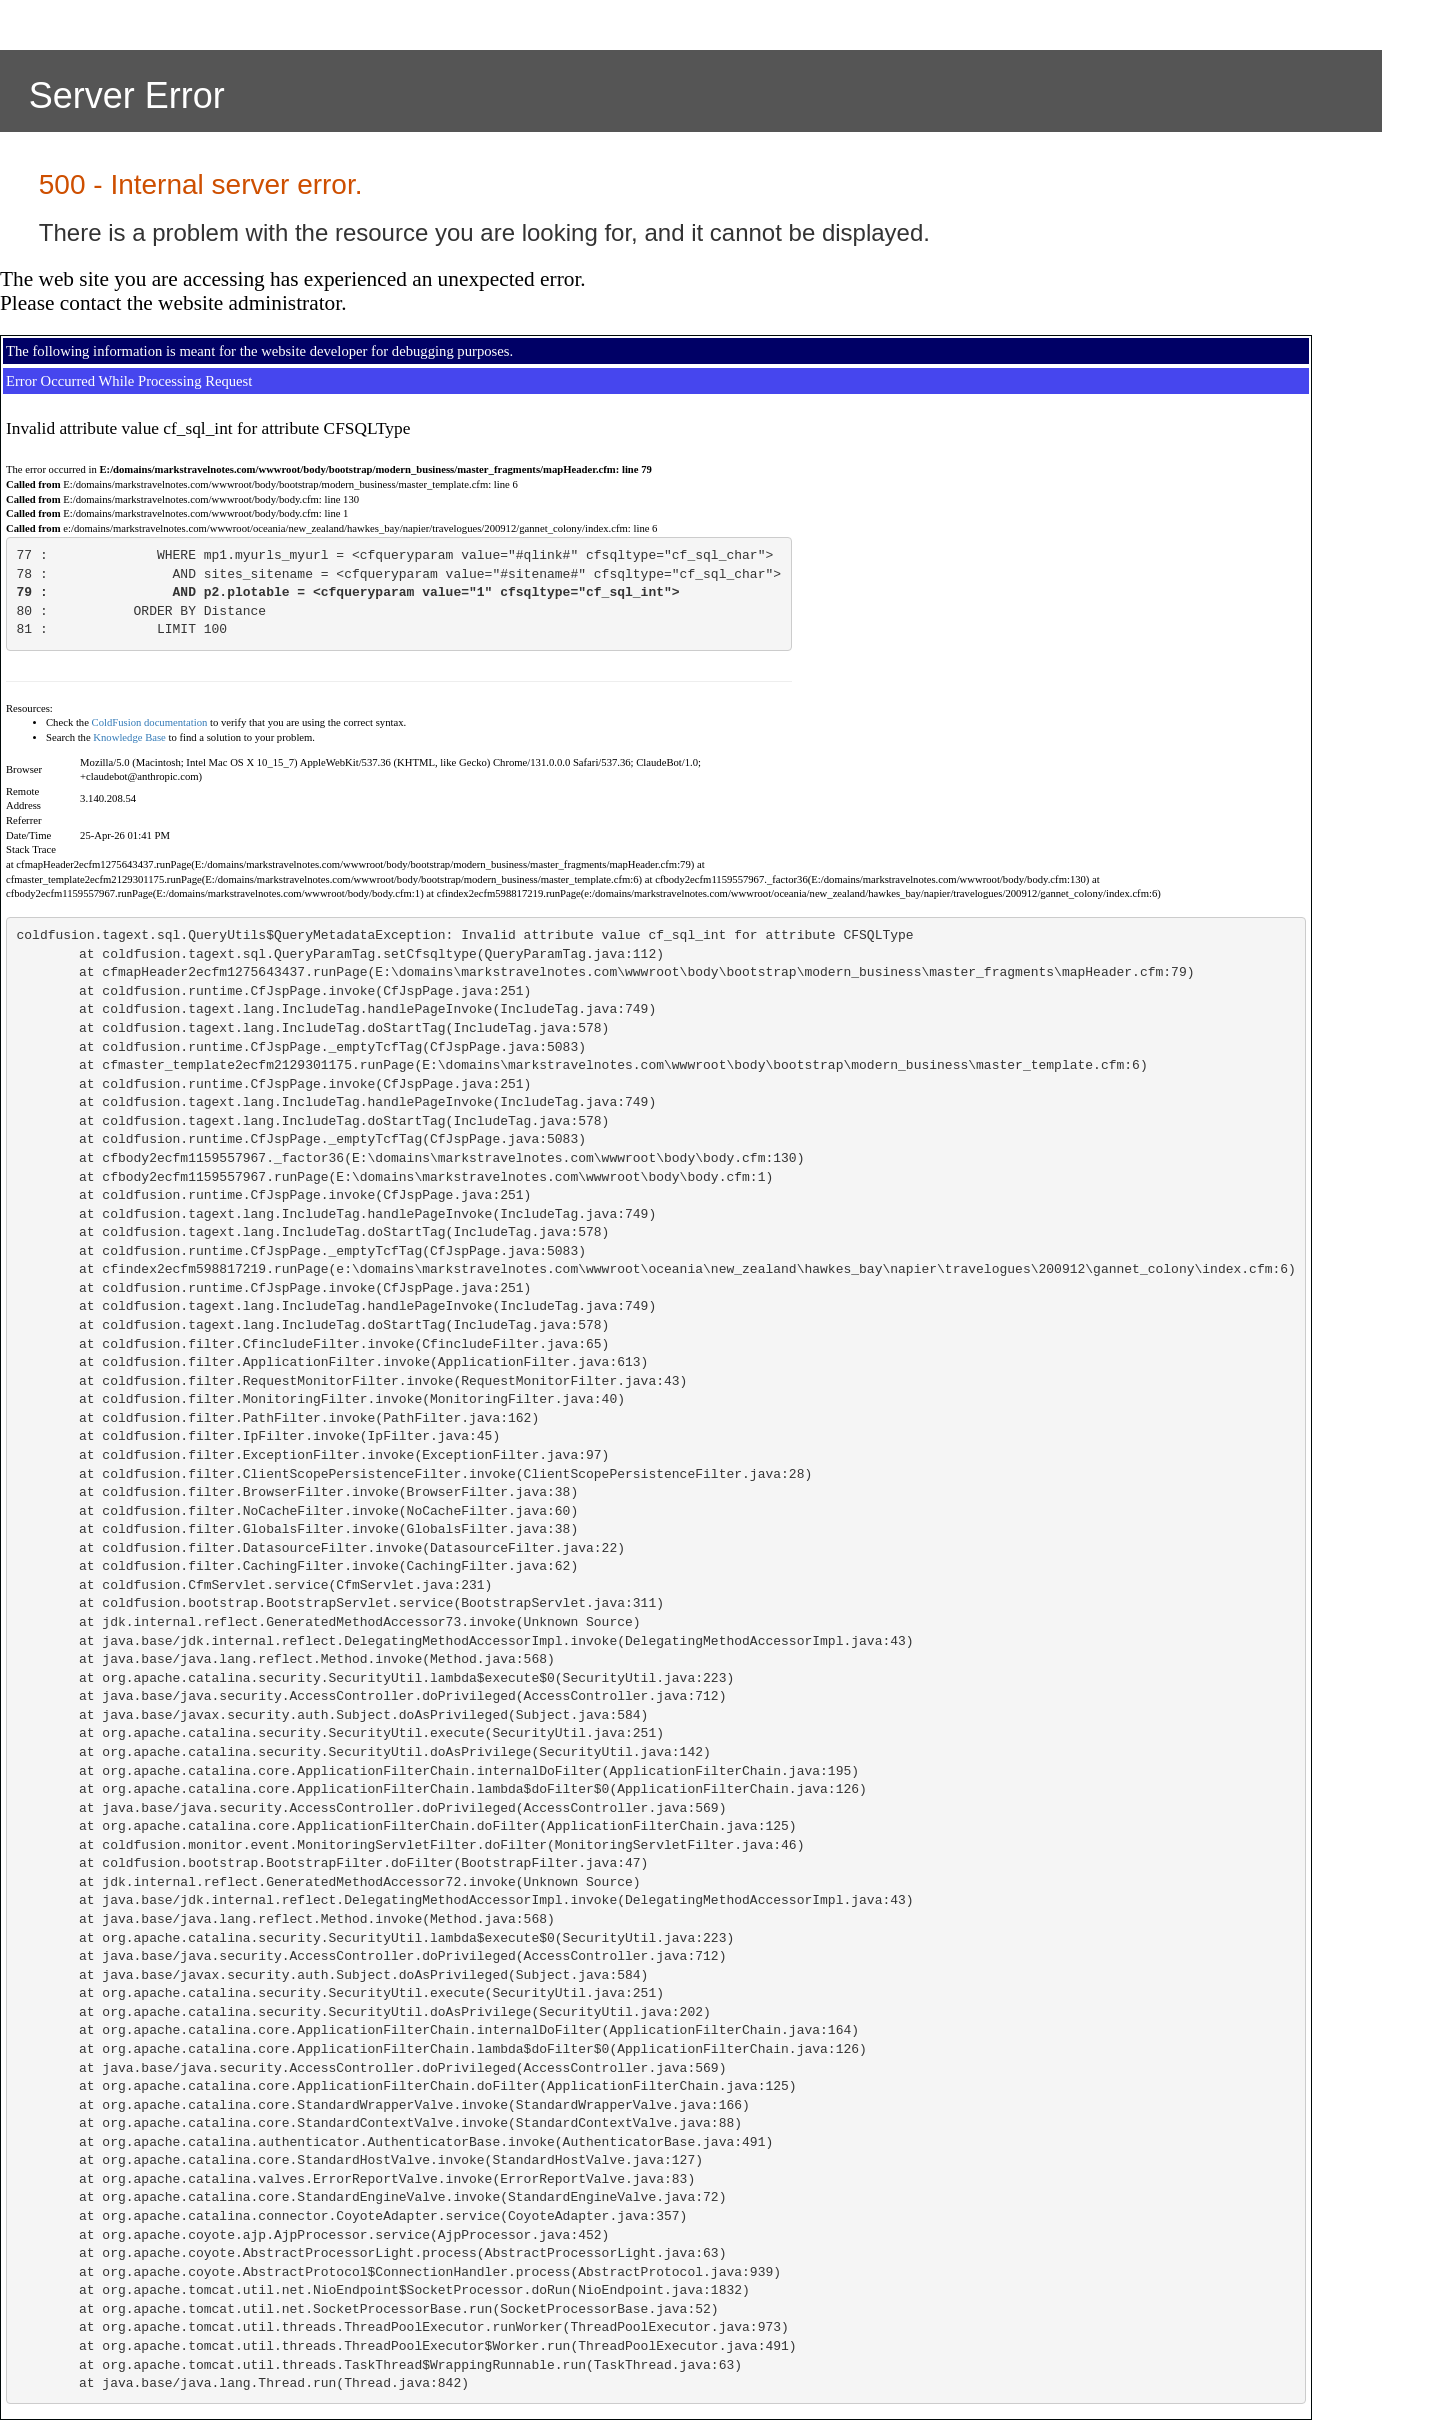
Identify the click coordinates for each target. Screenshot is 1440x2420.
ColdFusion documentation (150, 722)
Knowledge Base (129, 737)
